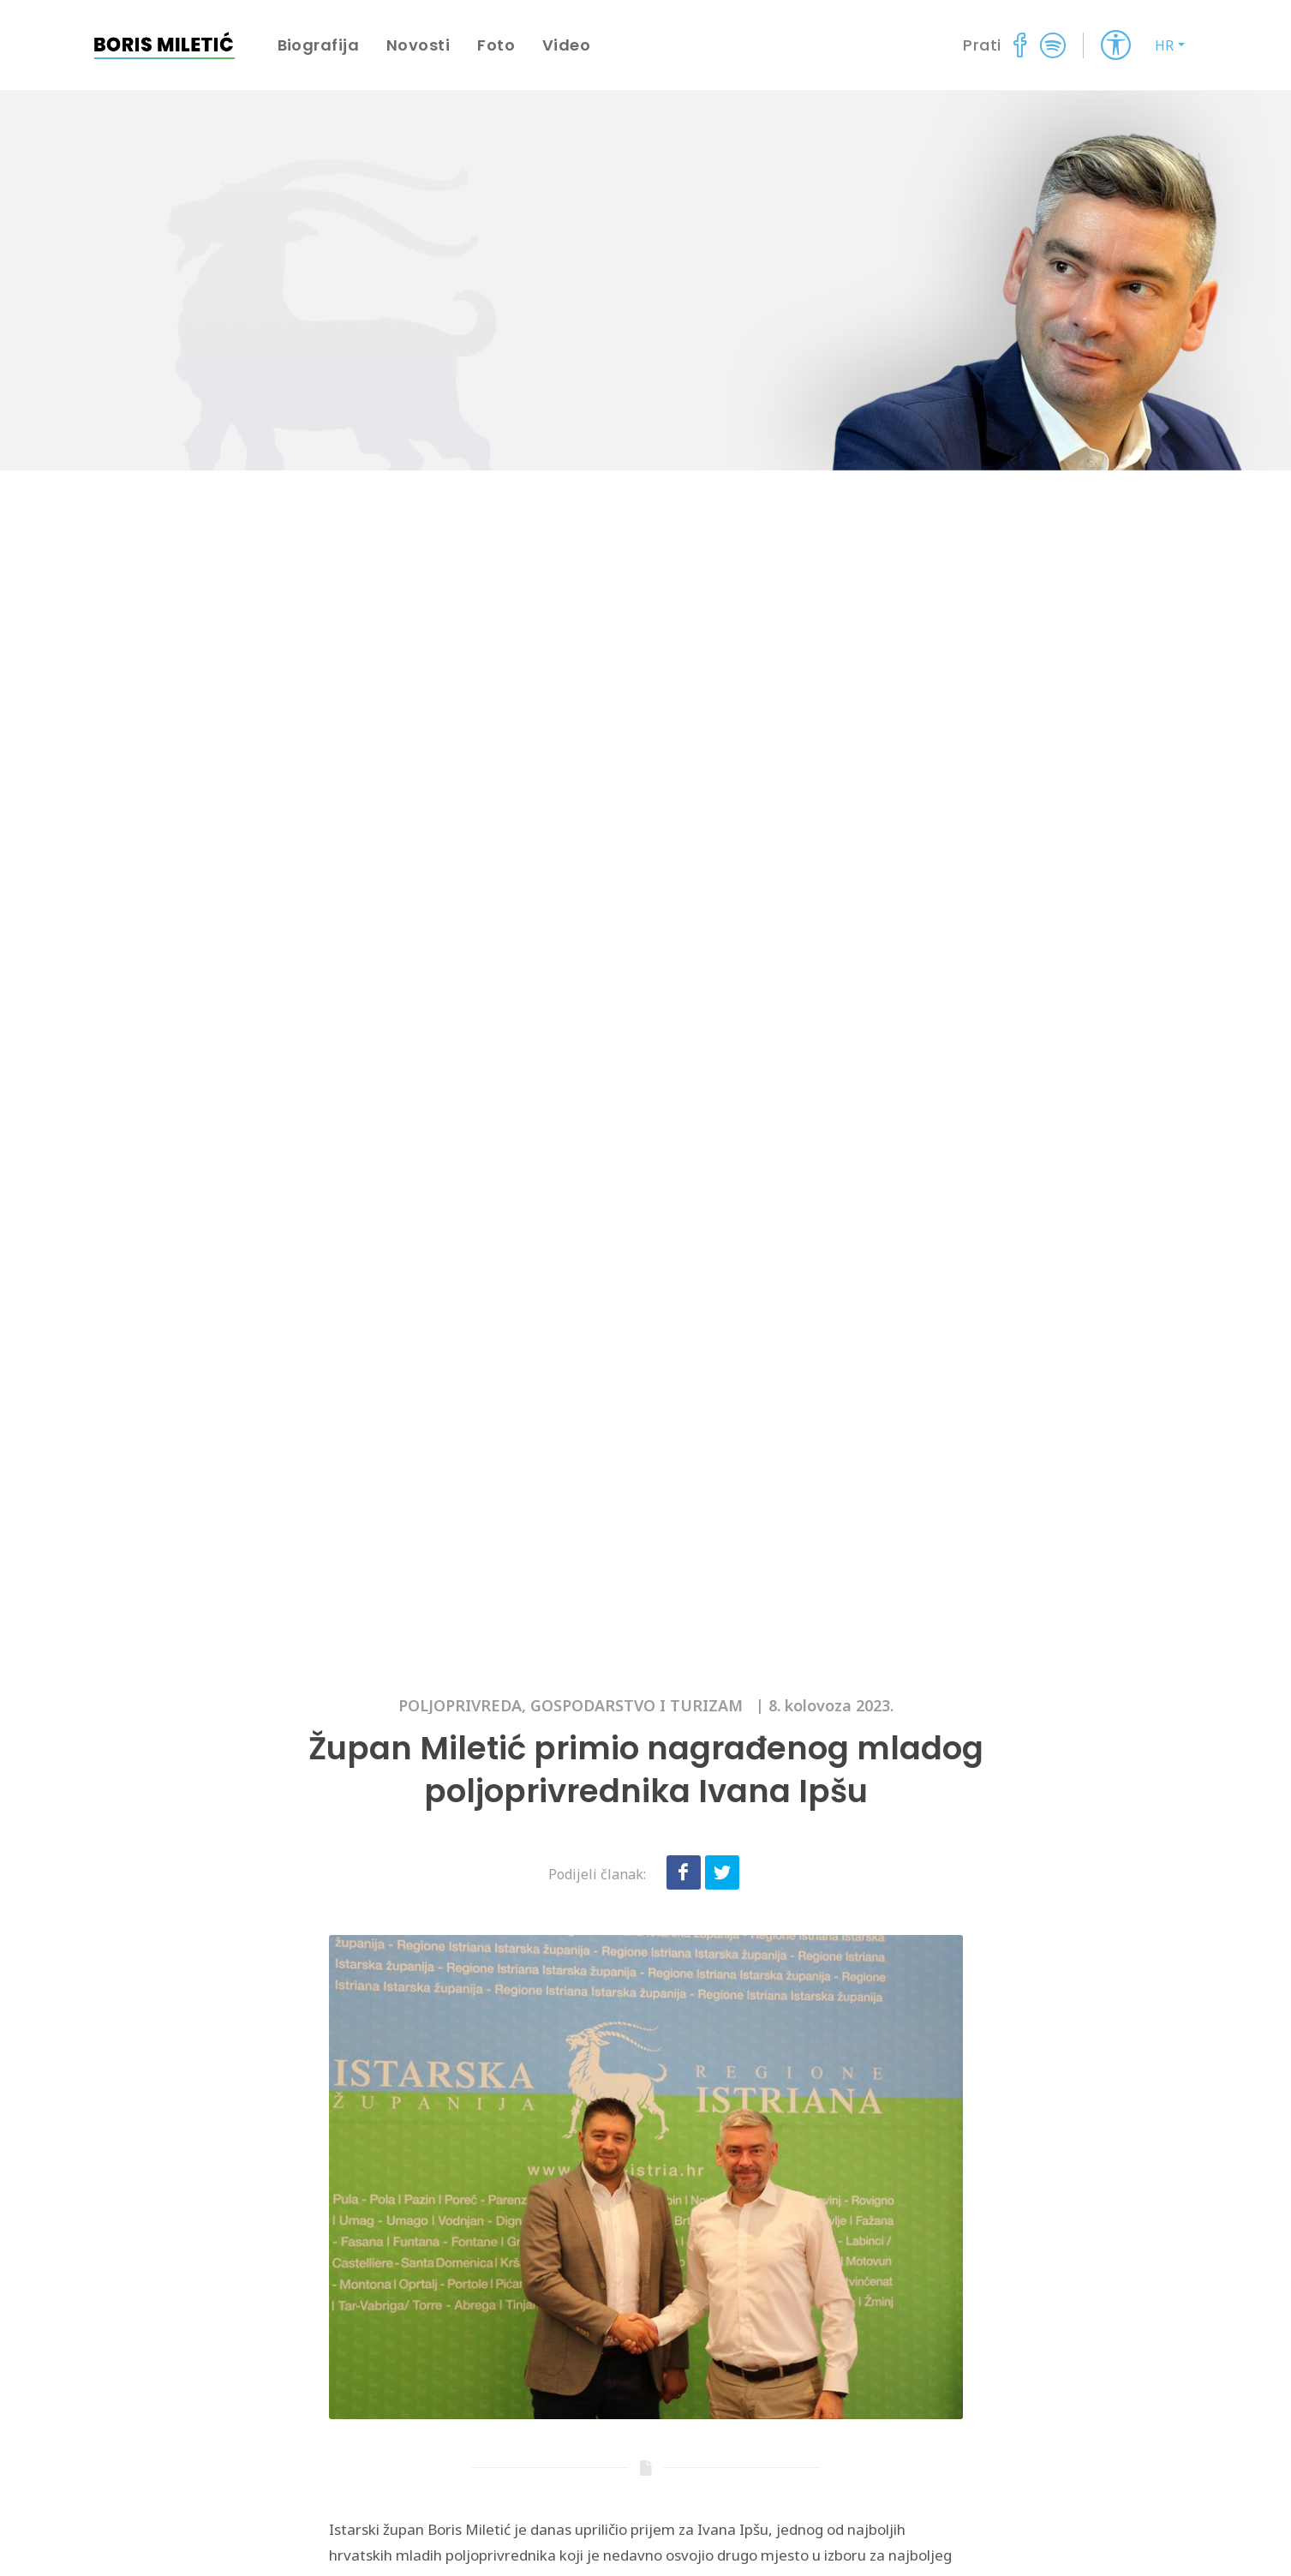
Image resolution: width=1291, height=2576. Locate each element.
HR (1164, 45)
